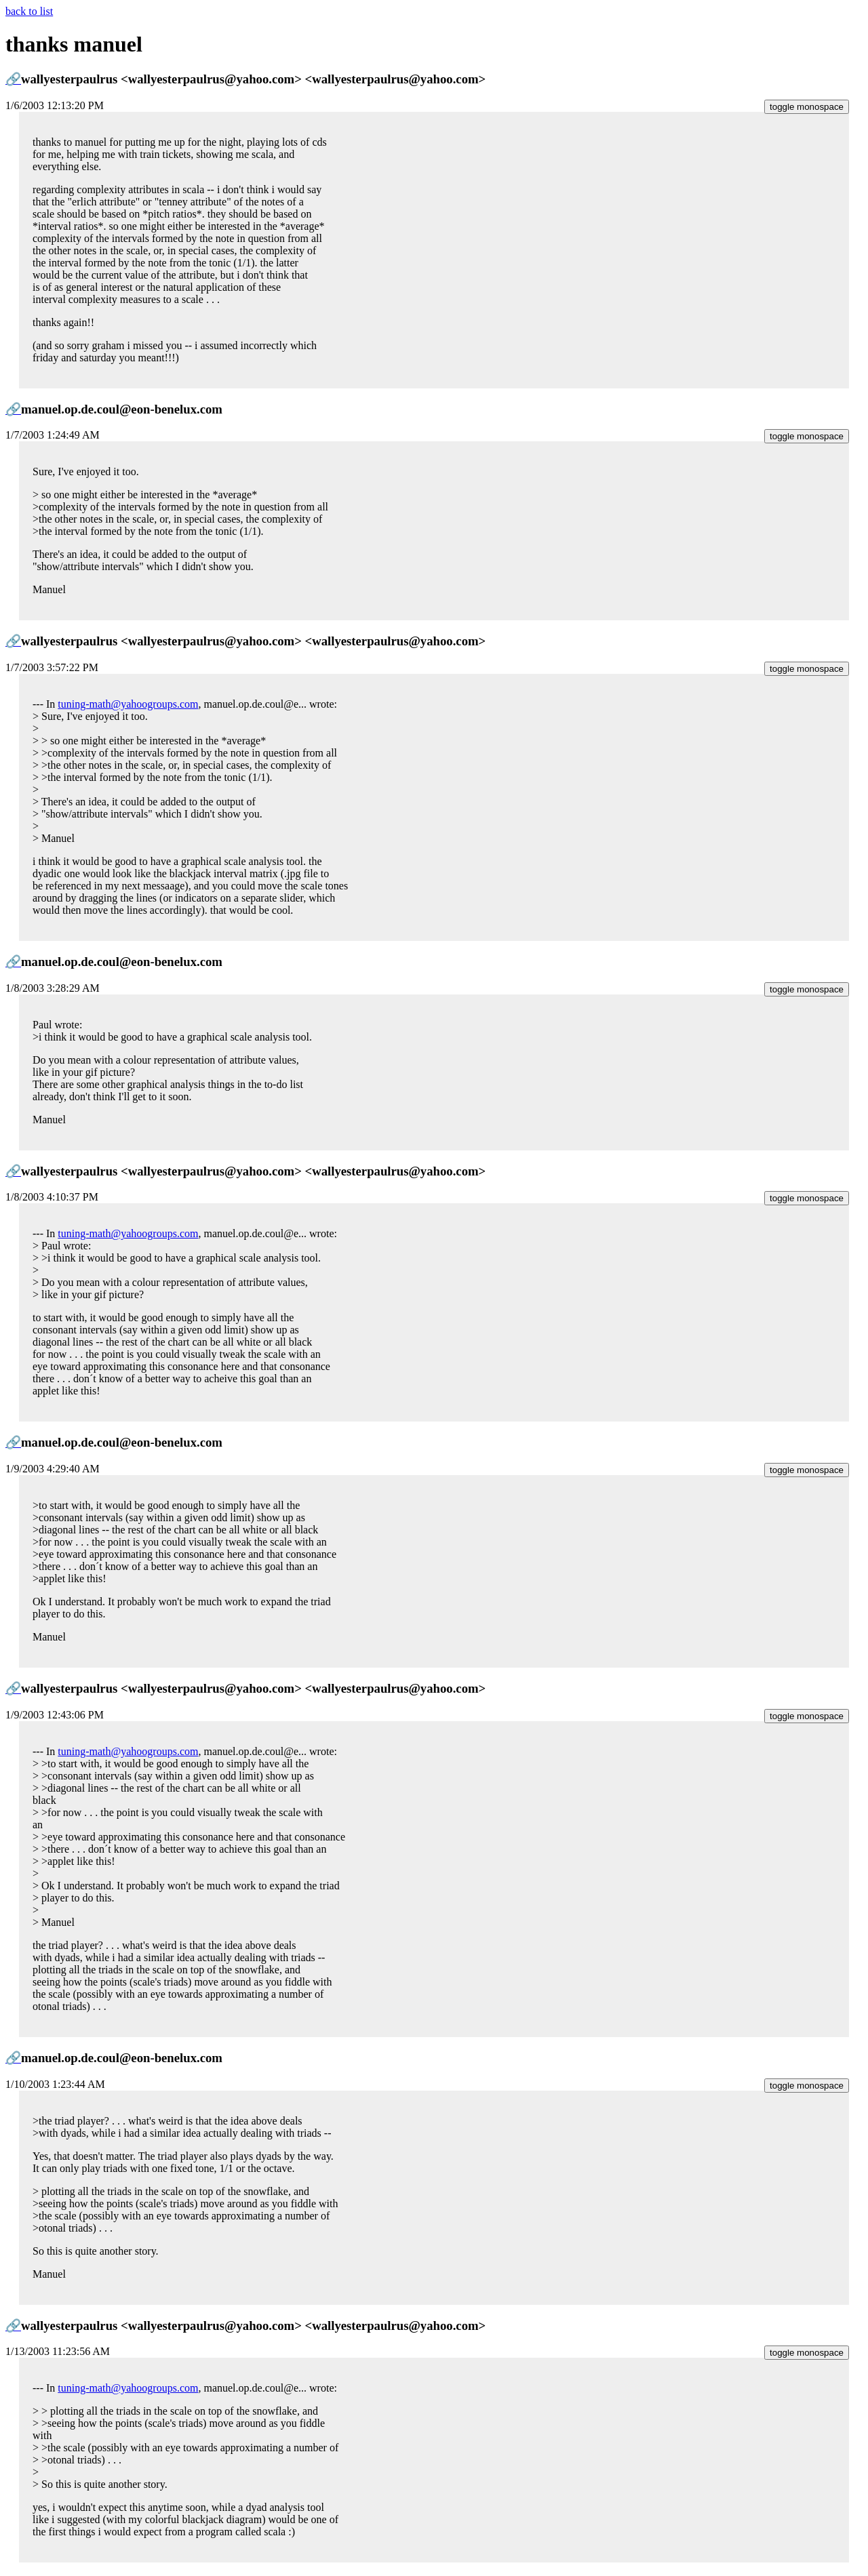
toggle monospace (807, 107)
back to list (29, 11)
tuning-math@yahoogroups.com (128, 704)
